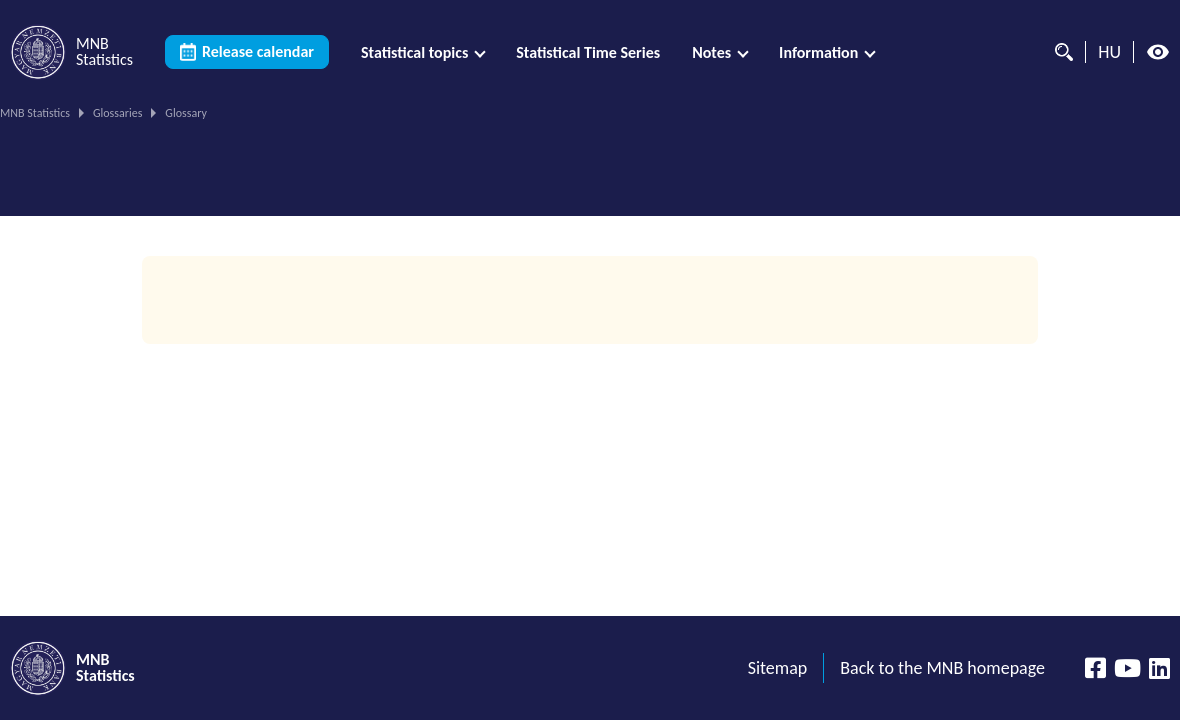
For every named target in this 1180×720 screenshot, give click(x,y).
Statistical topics (414, 52)
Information (818, 52)
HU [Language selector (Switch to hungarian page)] (1109, 52)
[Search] (1059, 52)
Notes (711, 52)
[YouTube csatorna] (1127, 668)
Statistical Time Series (588, 52)
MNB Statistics (35, 113)
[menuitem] (422, 52)
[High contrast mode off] (1158, 52)
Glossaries (117, 113)
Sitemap (778, 668)
